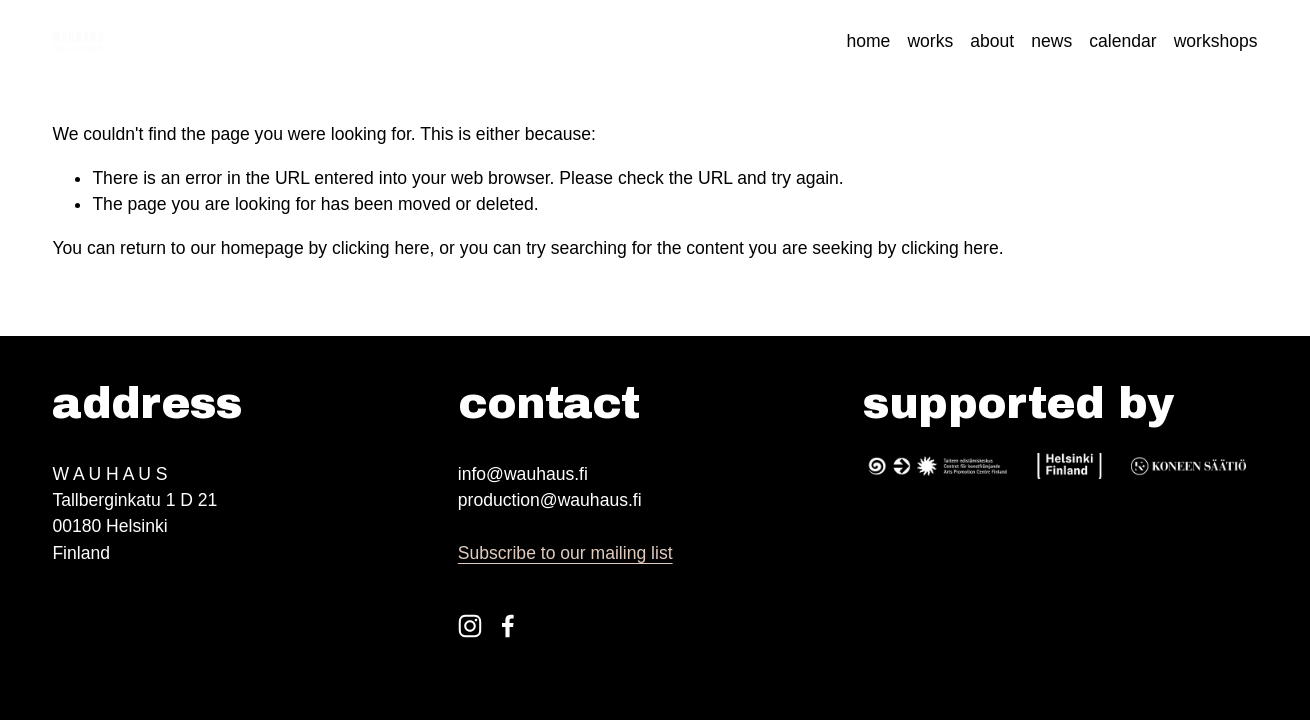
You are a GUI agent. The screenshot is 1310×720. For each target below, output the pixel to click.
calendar (1122, 41)
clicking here (381, 248)
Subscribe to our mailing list (565, 553)
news (1051, 41)
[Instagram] (470, 626)
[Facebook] (508, 626)
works (930, 41)
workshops (1216, 41)
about (992, 41)
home (868, 41)
